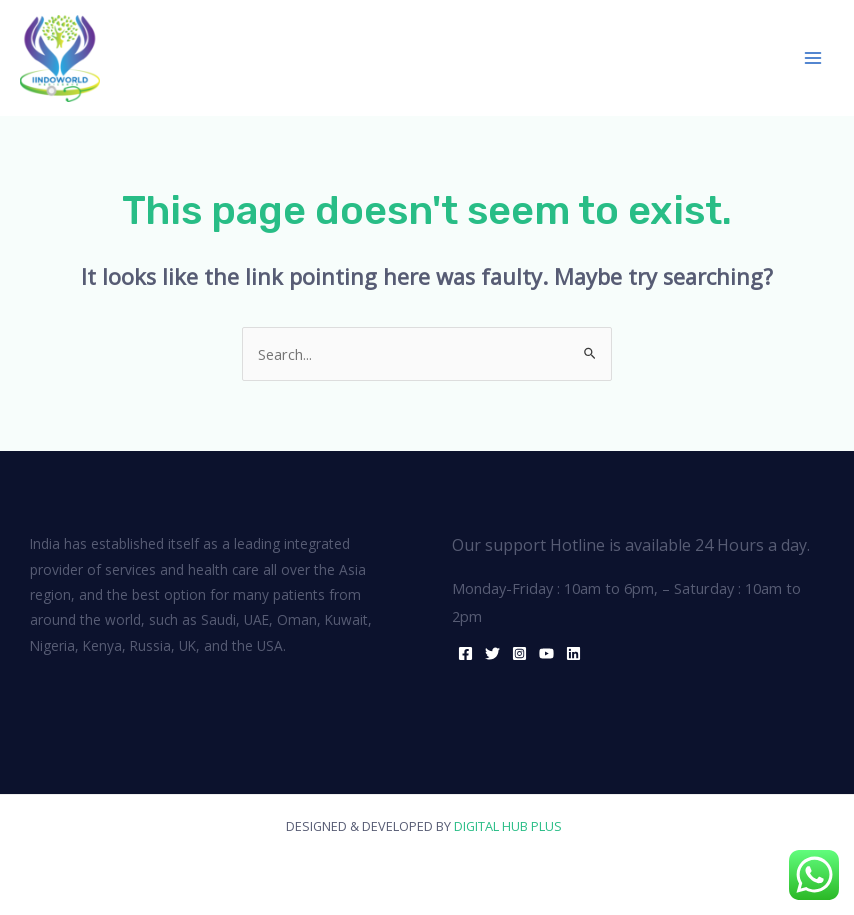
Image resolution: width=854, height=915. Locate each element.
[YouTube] (546, 653)
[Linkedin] (573, 653)
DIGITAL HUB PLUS (511, 826)
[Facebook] (465, 653)
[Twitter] (492, 653)
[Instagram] (519, 653)
